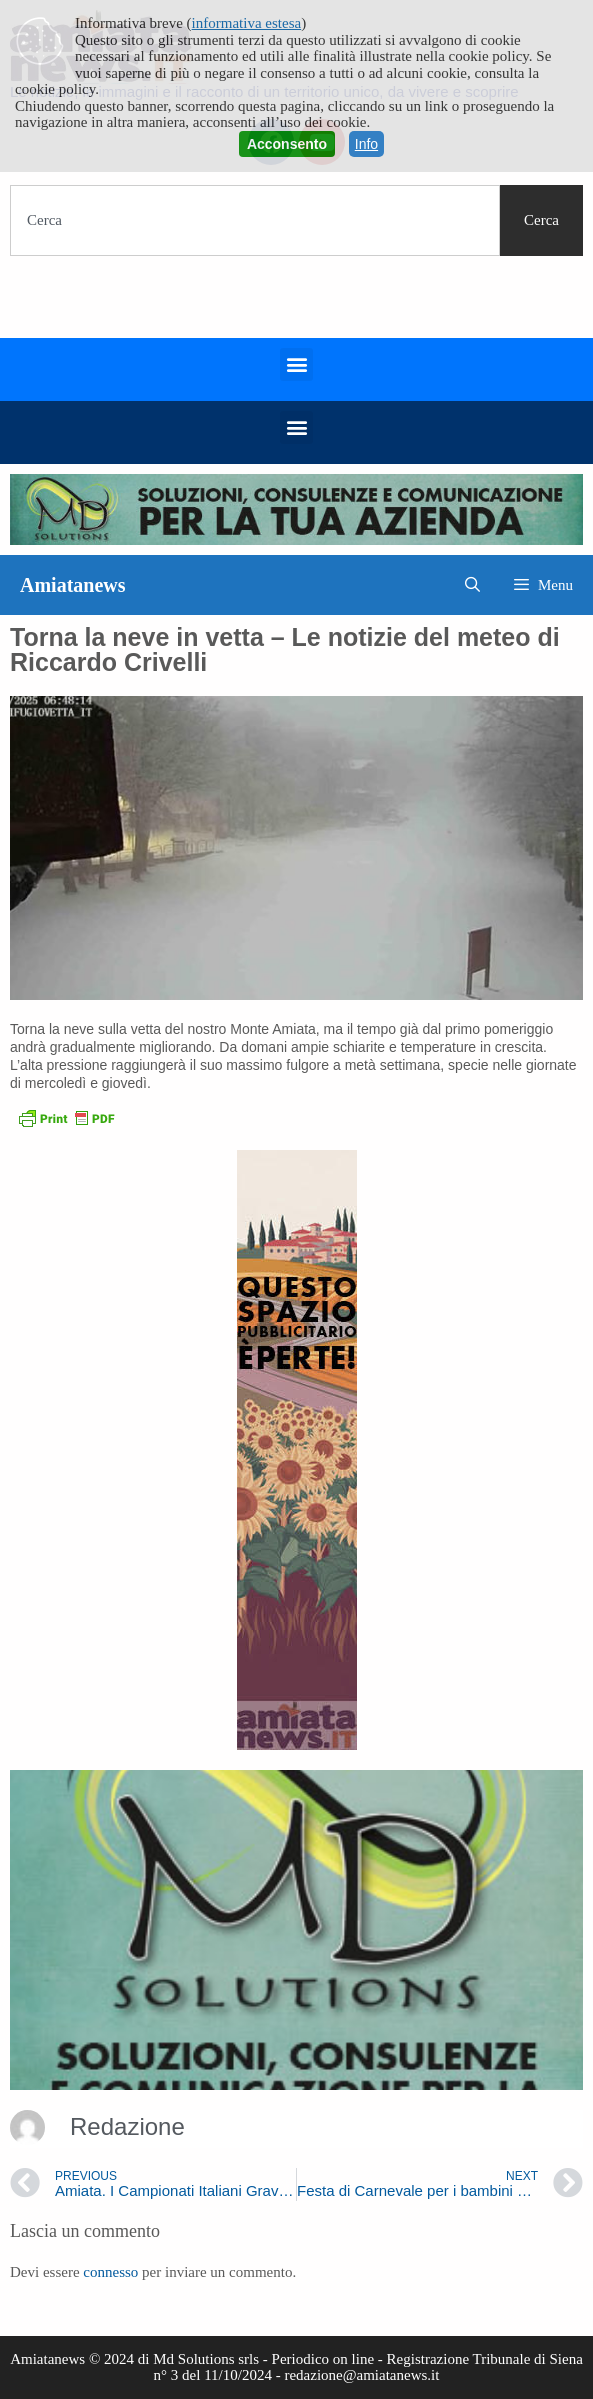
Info (366, 144)
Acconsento (287, 144)
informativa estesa (247, 23)
